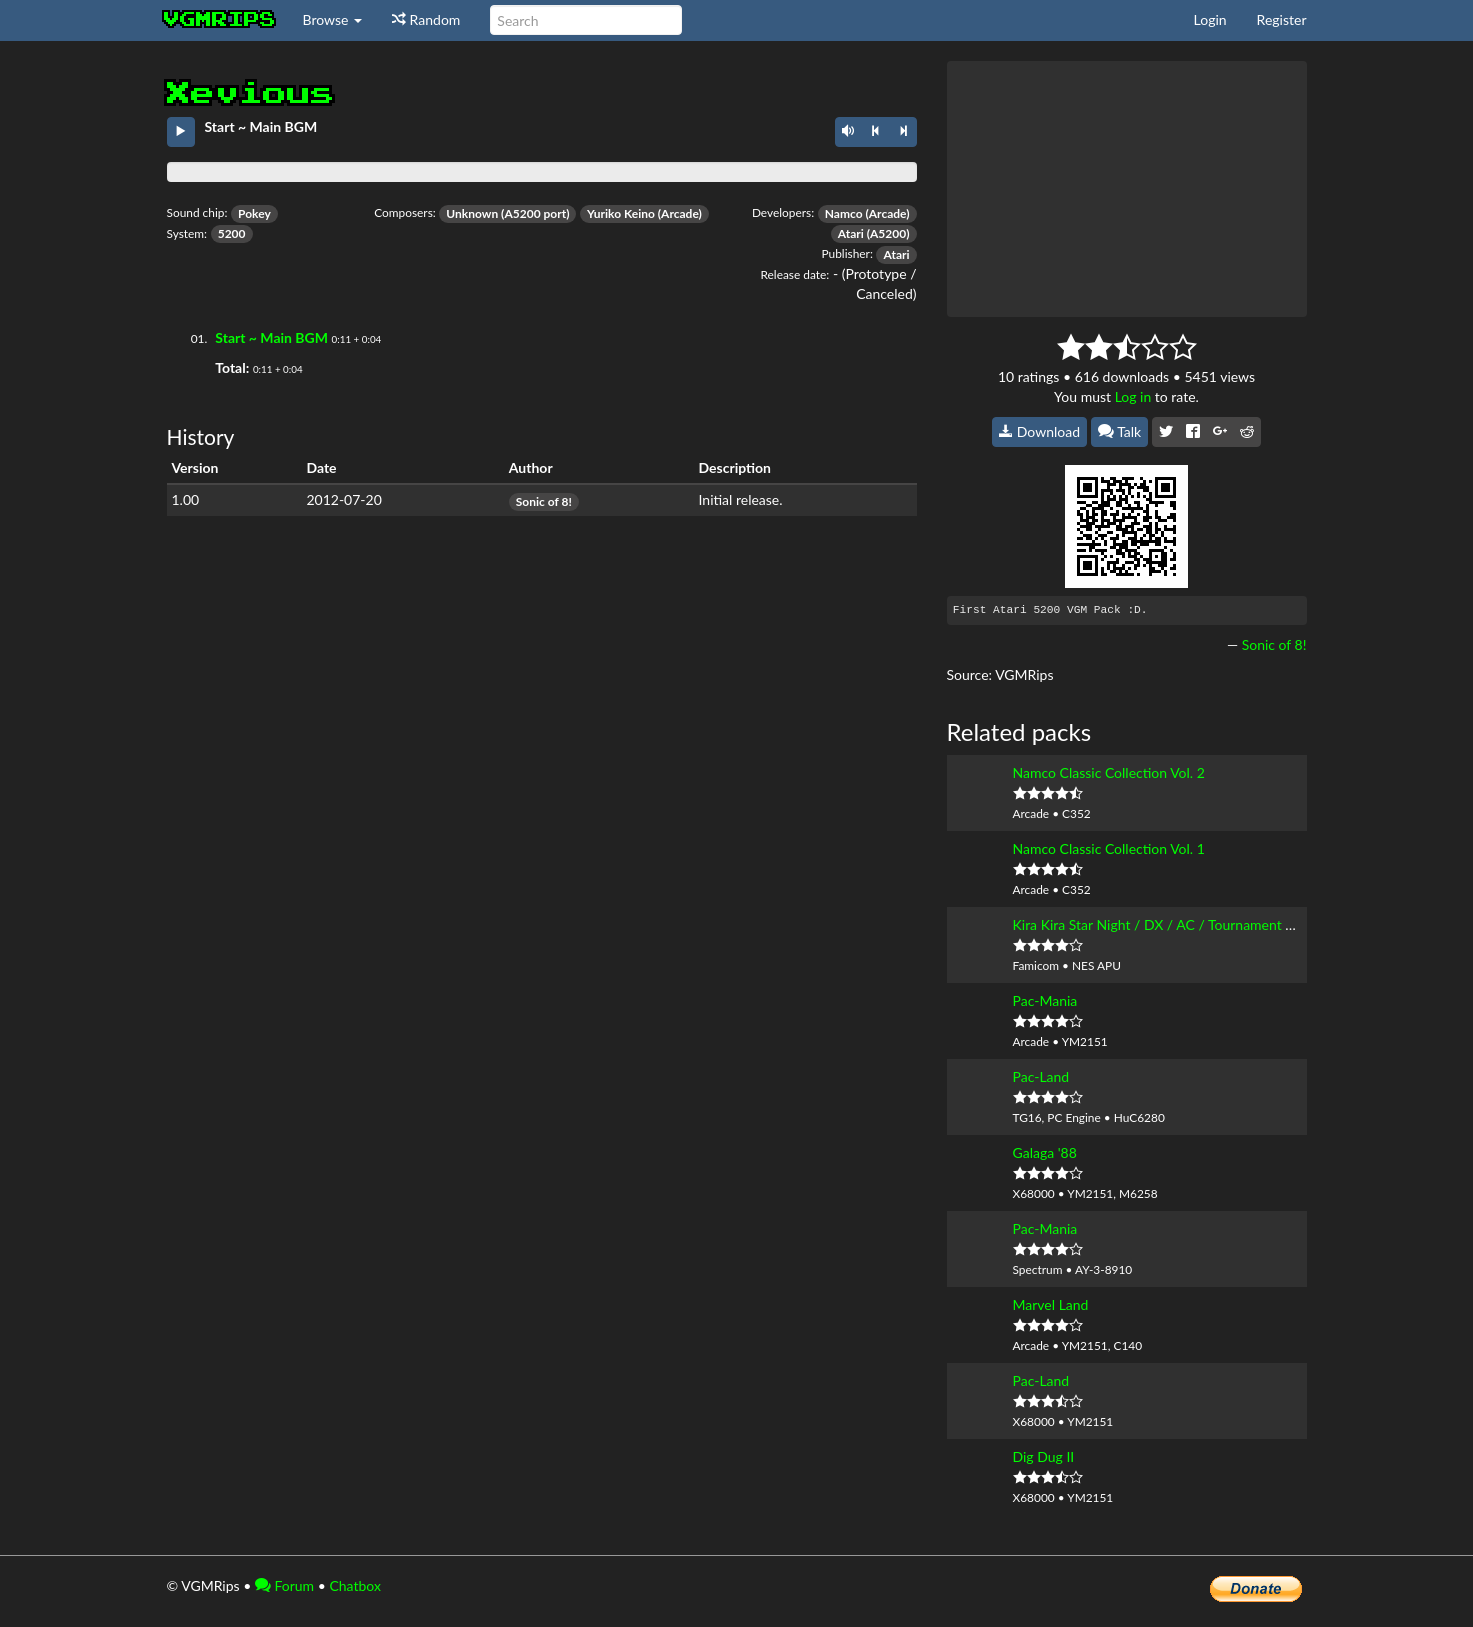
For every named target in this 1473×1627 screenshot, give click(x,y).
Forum (284, 1585)
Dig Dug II (1044, 1456)
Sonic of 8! (544, 501)
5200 (232, 233)
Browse (333, 19)
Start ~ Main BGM (271, 337)
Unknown (472, 213)
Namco (844, 213)
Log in (1133, 396)
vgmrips (220, 20)
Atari (851, 233)
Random (426, 19)
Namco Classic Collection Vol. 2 (1109, 772)
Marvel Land (1051, 1304)
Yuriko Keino (621, 213)
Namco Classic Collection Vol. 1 (1109, 848)
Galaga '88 (1045, 1152)
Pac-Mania (1045, 1000)
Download (1039, 431)
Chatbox (355, 1585)
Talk (1120, 431)
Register (1282, 19)
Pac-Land (1041, 1076)
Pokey (254, 213)
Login (1210, 19)
